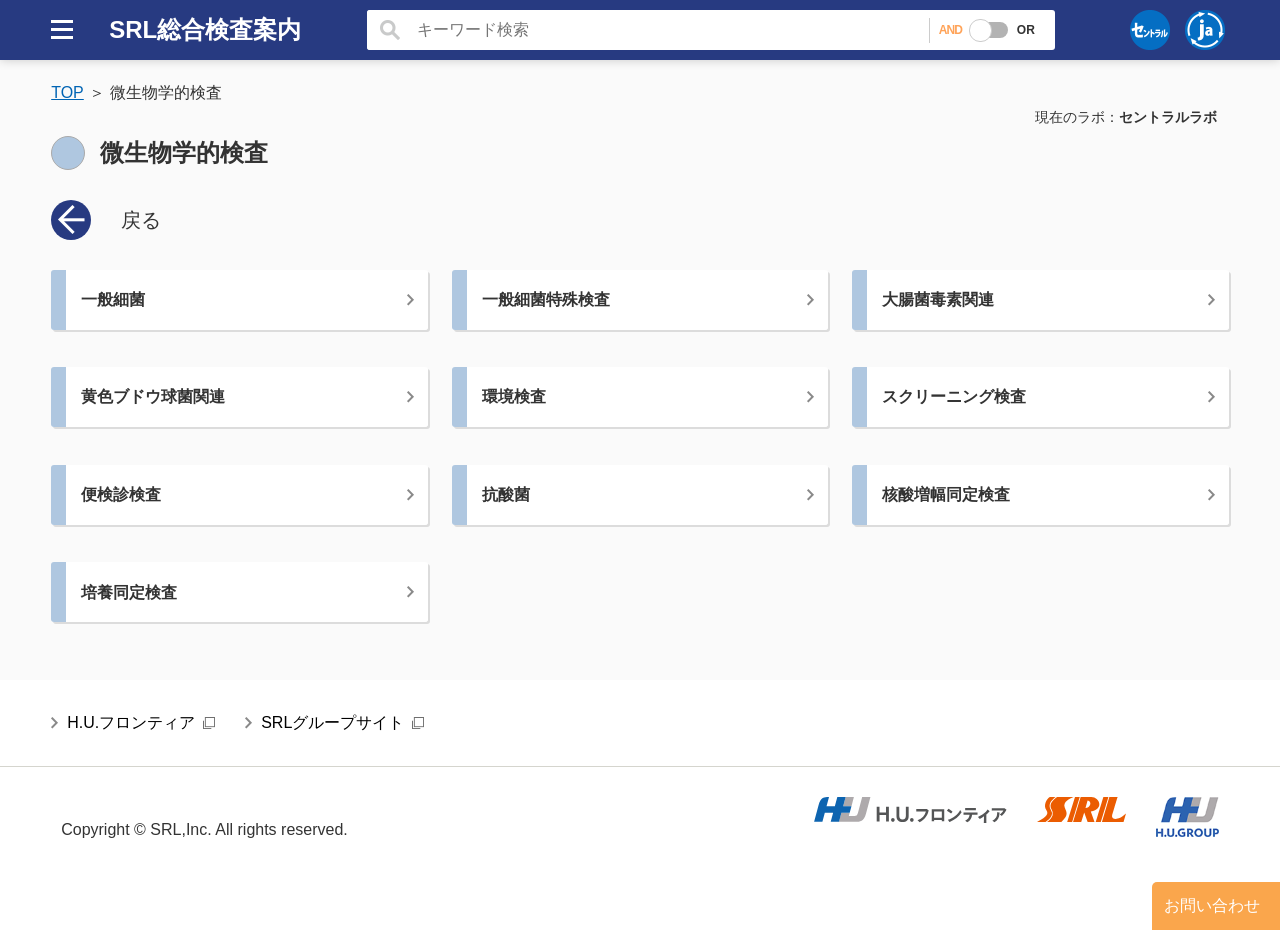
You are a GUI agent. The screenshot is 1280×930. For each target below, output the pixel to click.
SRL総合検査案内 (205, 29)
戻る (141, 220)
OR (1026, 30)
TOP (67, 92)
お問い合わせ (1212, 905)
